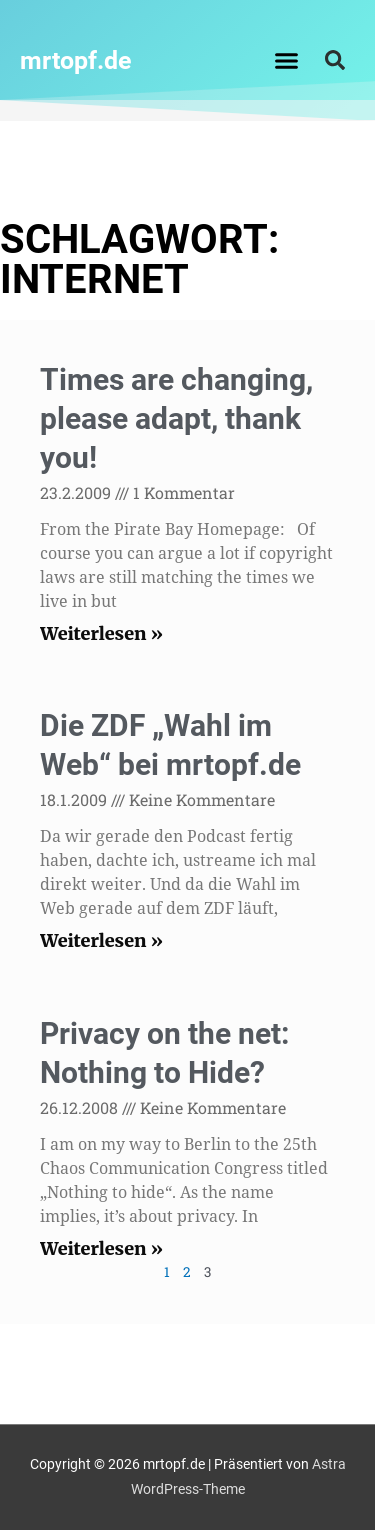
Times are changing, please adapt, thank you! (176, 418)
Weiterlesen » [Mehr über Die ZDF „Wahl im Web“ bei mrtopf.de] (101, 940)
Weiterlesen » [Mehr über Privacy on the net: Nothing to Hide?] (101, 1248)
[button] (286, 60)
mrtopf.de (76, 60)
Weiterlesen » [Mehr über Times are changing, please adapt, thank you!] (101, 633)
